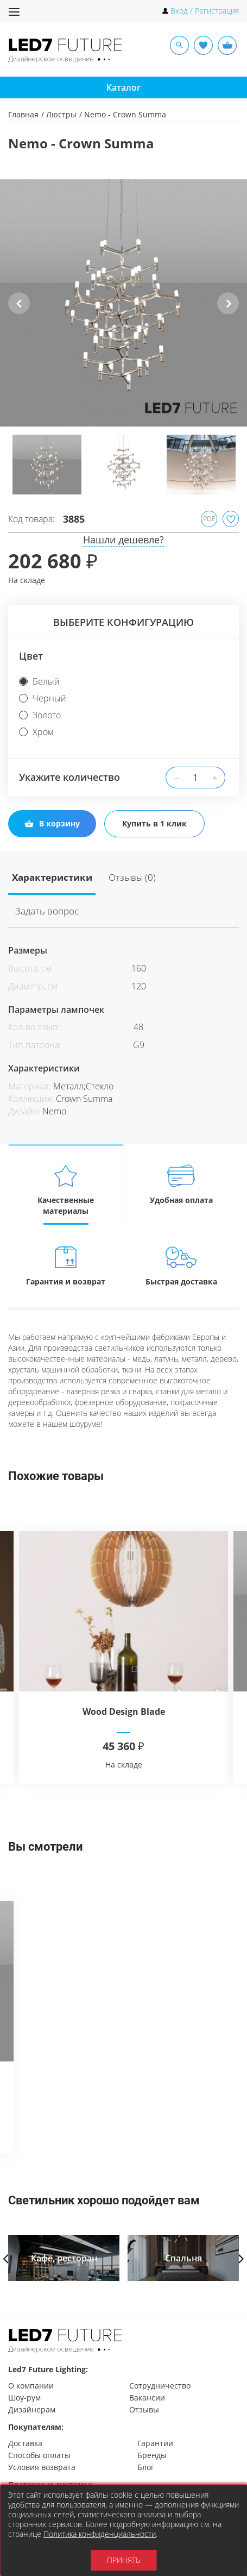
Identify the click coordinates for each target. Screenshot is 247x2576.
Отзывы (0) (102, 875)
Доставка (25, 2443)
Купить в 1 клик (153, 823)
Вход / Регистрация (204, 10)
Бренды (152, 2455)
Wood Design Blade (124, 1673)
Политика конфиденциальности (99, 2534)
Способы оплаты (39, 2455)
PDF (209, 518)
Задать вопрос (154, 875)
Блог (145, 2467)
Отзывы (144, 2409)
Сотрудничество (160, 2385)
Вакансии (147, 2397)
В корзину (52, 823)
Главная (23, 114)
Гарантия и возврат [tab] (66, 1227)
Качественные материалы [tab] (66, 1151)
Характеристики (43, 875)
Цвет (31, 655)
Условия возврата (41, 2467)
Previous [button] (19, 312)
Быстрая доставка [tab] (182, 1227)
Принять (123, 2560)
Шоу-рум (24, 2397)
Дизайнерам (31, 2409)
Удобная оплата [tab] (182, 1145)
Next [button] (227, 312)
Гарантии (155, 2443)
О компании (31, 2385)
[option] (123, 303)
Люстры (61, 114)
